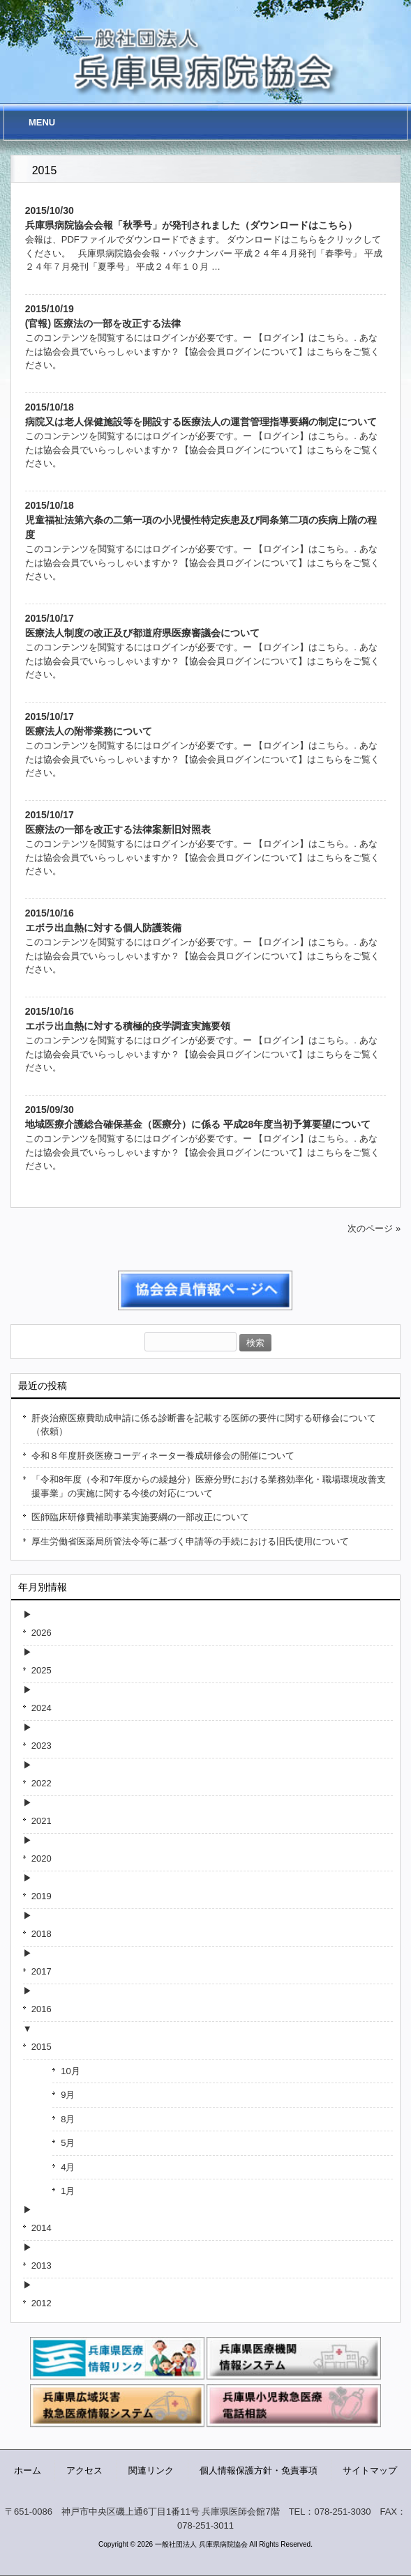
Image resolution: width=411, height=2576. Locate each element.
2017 (41, 1971)
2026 (41, 1632)
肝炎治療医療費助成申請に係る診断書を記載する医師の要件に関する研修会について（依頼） (203, 1425)
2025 (41, 1670)
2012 (41, 2303)
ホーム (27, 2470)
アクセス (84, 2470)
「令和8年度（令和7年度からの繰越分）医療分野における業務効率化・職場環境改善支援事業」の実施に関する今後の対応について (208, 1486)
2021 (41, 1821)
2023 (41, 1745)
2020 (41, 1858)
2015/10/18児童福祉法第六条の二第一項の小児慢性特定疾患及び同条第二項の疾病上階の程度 (201, 520)
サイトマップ (370, 2470)
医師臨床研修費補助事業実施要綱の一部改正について (140, 1517)
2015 (41, 2046)
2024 (41, 1708)
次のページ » (374, 1228)
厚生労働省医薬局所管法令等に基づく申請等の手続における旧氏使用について (190, 1541)
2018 (41, 1934)
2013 (41, 2265)
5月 (68, 2143)
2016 (41, 2009)
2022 (41, 1783)
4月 (68, 2167)
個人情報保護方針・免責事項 (258, 2470)
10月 (70, 2071)
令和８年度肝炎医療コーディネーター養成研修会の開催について (162, 1455)
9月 (68, 2095)
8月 (68, 2119)
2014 (41, 2228)
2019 (41, 1896)
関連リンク (151, 2470)
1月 (68, 2191)
